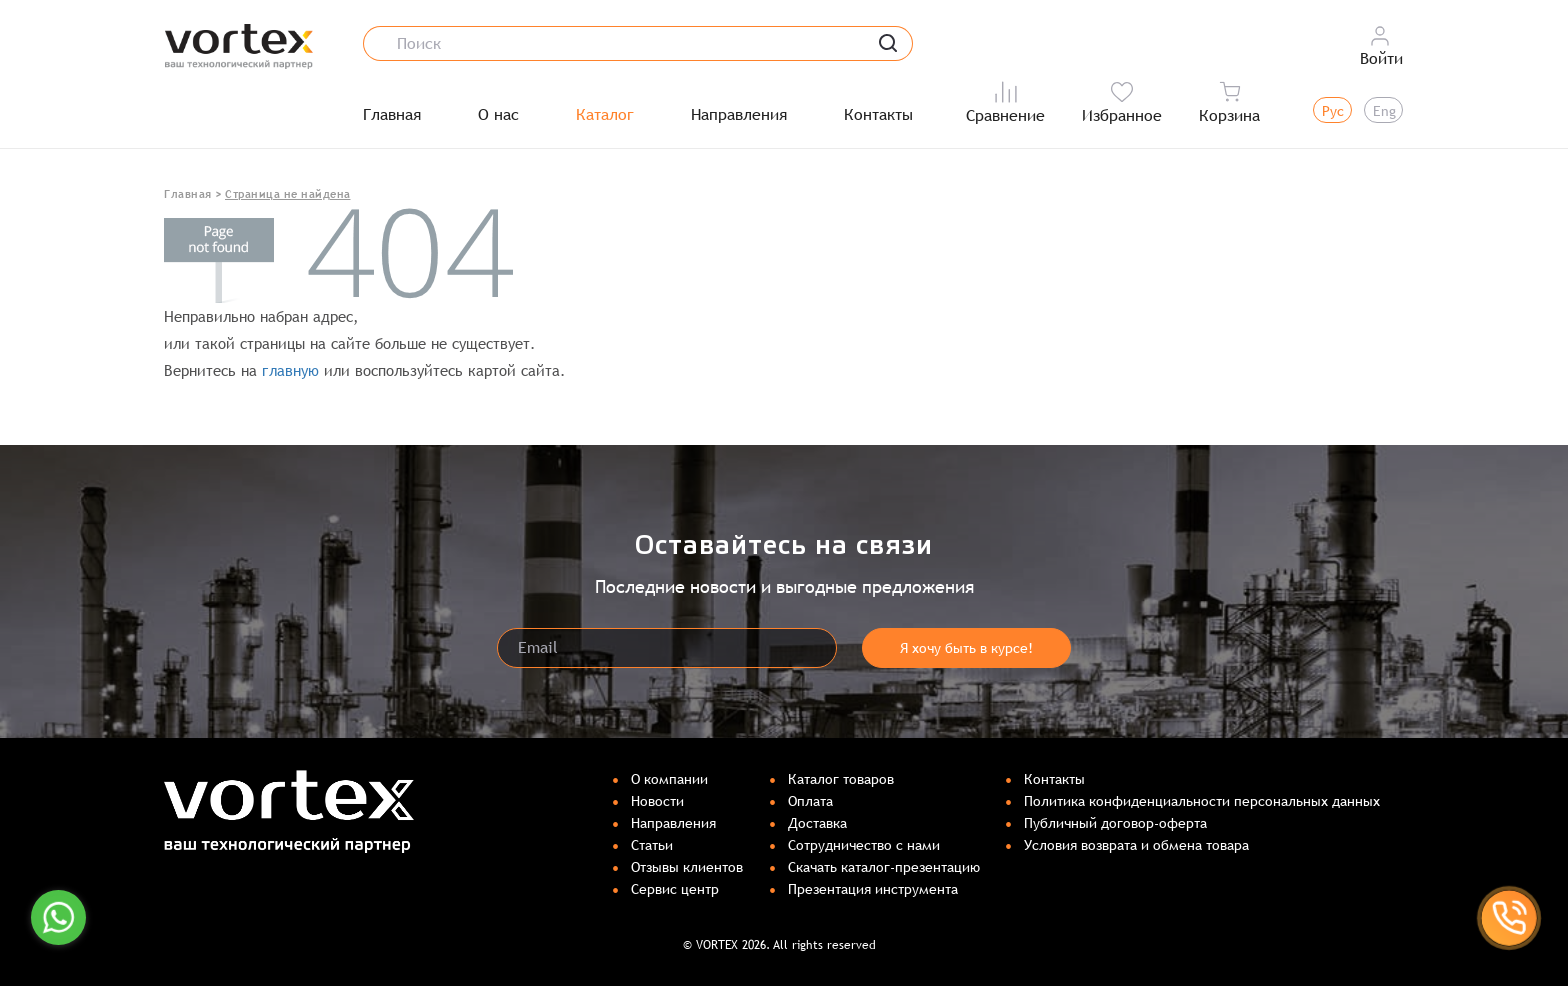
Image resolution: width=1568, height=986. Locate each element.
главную (290, 370)
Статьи (652, 845)
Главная (392, 115)
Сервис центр (675, 889)
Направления (739, 115)
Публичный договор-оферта (1115, 823)
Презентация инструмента (873, 889)
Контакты (878, 115)
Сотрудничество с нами (864, 845)
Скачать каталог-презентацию (884, 867)
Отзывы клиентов (687, 867)
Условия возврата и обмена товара (1136, 845)
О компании (669, 779)
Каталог (605, 115)
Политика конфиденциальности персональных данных (1202, 801)
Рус (1333, 111)
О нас (498, 115)
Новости (657, 801)
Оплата (810, 801)
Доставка (817, 823)
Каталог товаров (841, 779)
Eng (1384, 111)
